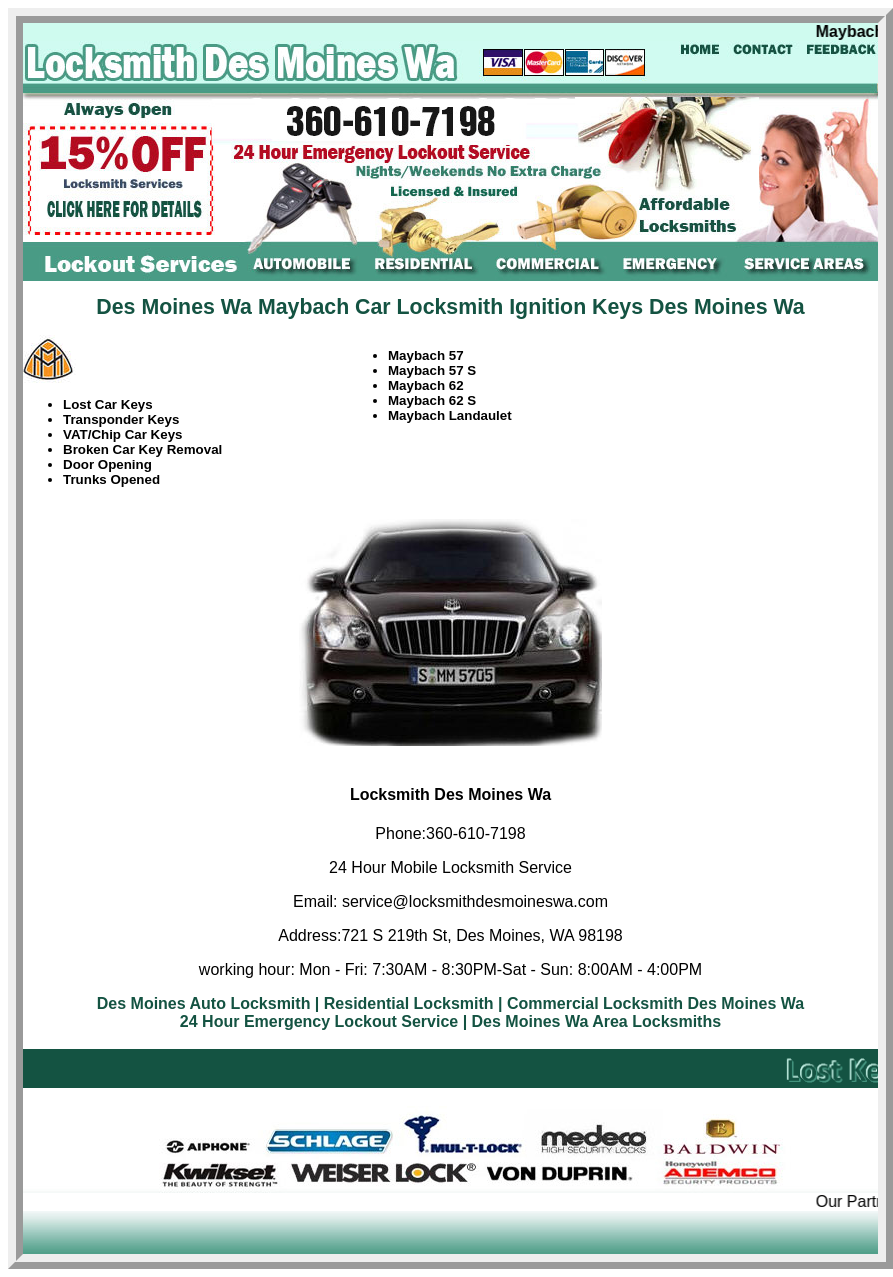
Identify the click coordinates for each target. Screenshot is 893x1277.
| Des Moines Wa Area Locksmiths (592, 1021)
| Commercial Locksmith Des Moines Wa (651, 1003)
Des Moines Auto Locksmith (204, 1003)
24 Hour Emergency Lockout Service (319, 1021)
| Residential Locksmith (404, 1003)
